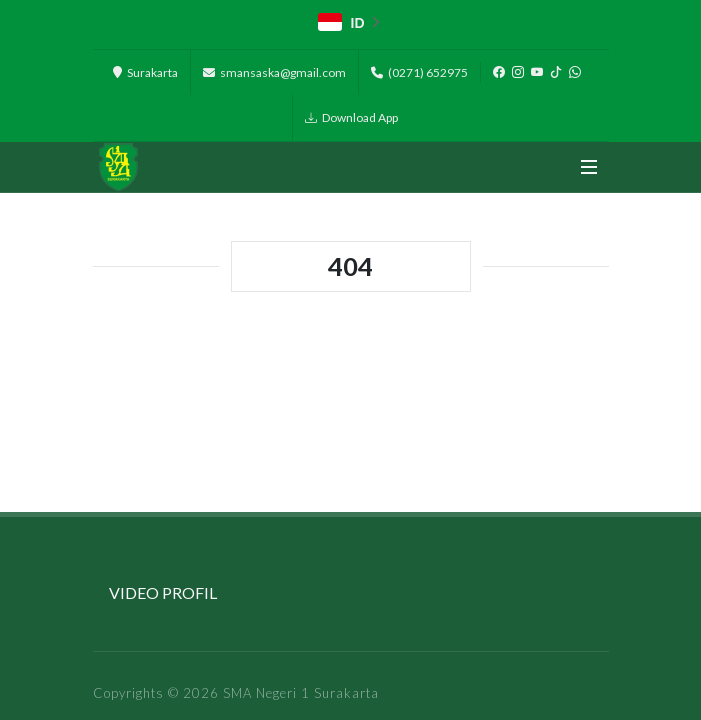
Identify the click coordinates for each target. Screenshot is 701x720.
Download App (351, 118)
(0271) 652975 (419, 72)
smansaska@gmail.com (274, 72)
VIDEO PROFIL (163, 592)
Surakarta (145, 72)
